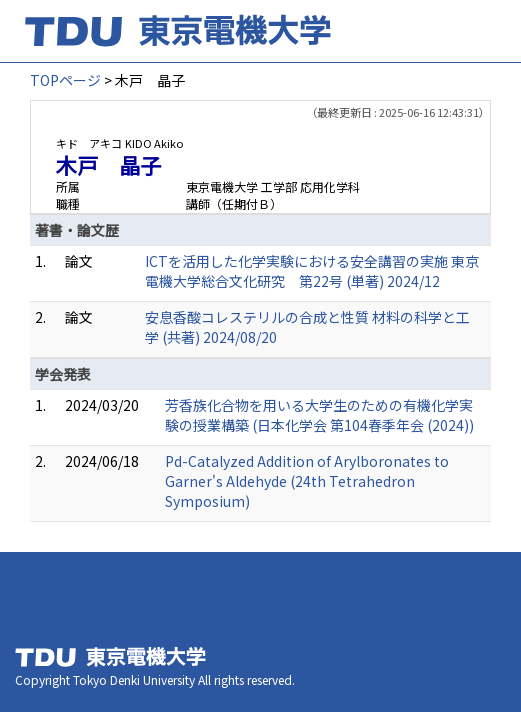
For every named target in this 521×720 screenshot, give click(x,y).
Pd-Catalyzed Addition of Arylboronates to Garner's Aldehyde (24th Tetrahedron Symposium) (307, 481)
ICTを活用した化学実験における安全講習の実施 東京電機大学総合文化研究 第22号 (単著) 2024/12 (312, 271)
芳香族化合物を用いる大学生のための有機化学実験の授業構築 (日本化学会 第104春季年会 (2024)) (319, 415)
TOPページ (65, 80)
